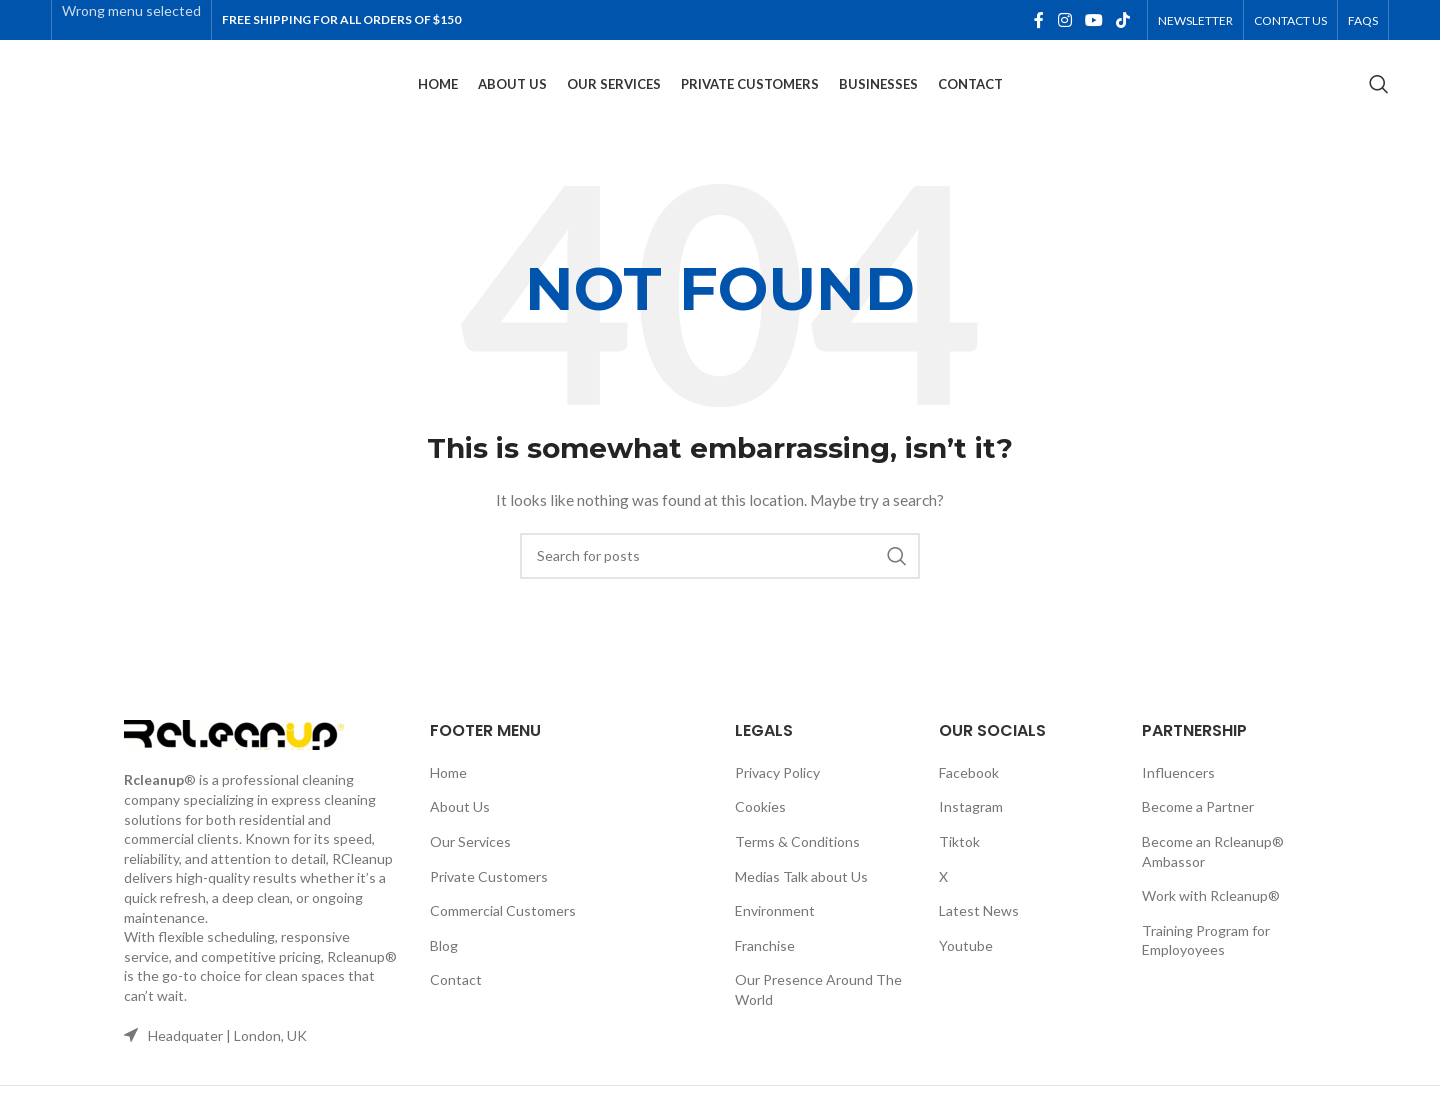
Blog (444, 965)
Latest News (979, 930)
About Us (460, 826)
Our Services (470, 861)
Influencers (1178, 792)
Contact (456, 999)
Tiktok (959, 861)
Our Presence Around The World (818, 1009)
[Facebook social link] (1039, 21)
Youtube (966, 965)
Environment (775, 930)
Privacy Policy (777, 792)
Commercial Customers (503, 930)
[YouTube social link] (1093, 21)
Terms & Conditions (797, 861)
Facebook (969, 792)
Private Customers (489, 896)
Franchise (765, 965)
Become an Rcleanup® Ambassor (1213, 871)
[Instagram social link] (1064, 21)
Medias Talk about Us (801, 896)
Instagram (971, 826)
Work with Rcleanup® (1211, 915)
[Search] (1379, 95)
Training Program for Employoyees (1206, 960)
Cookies (760, 826)
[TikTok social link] (1123, 21)
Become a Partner (1198, 826)
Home (448, 792)
